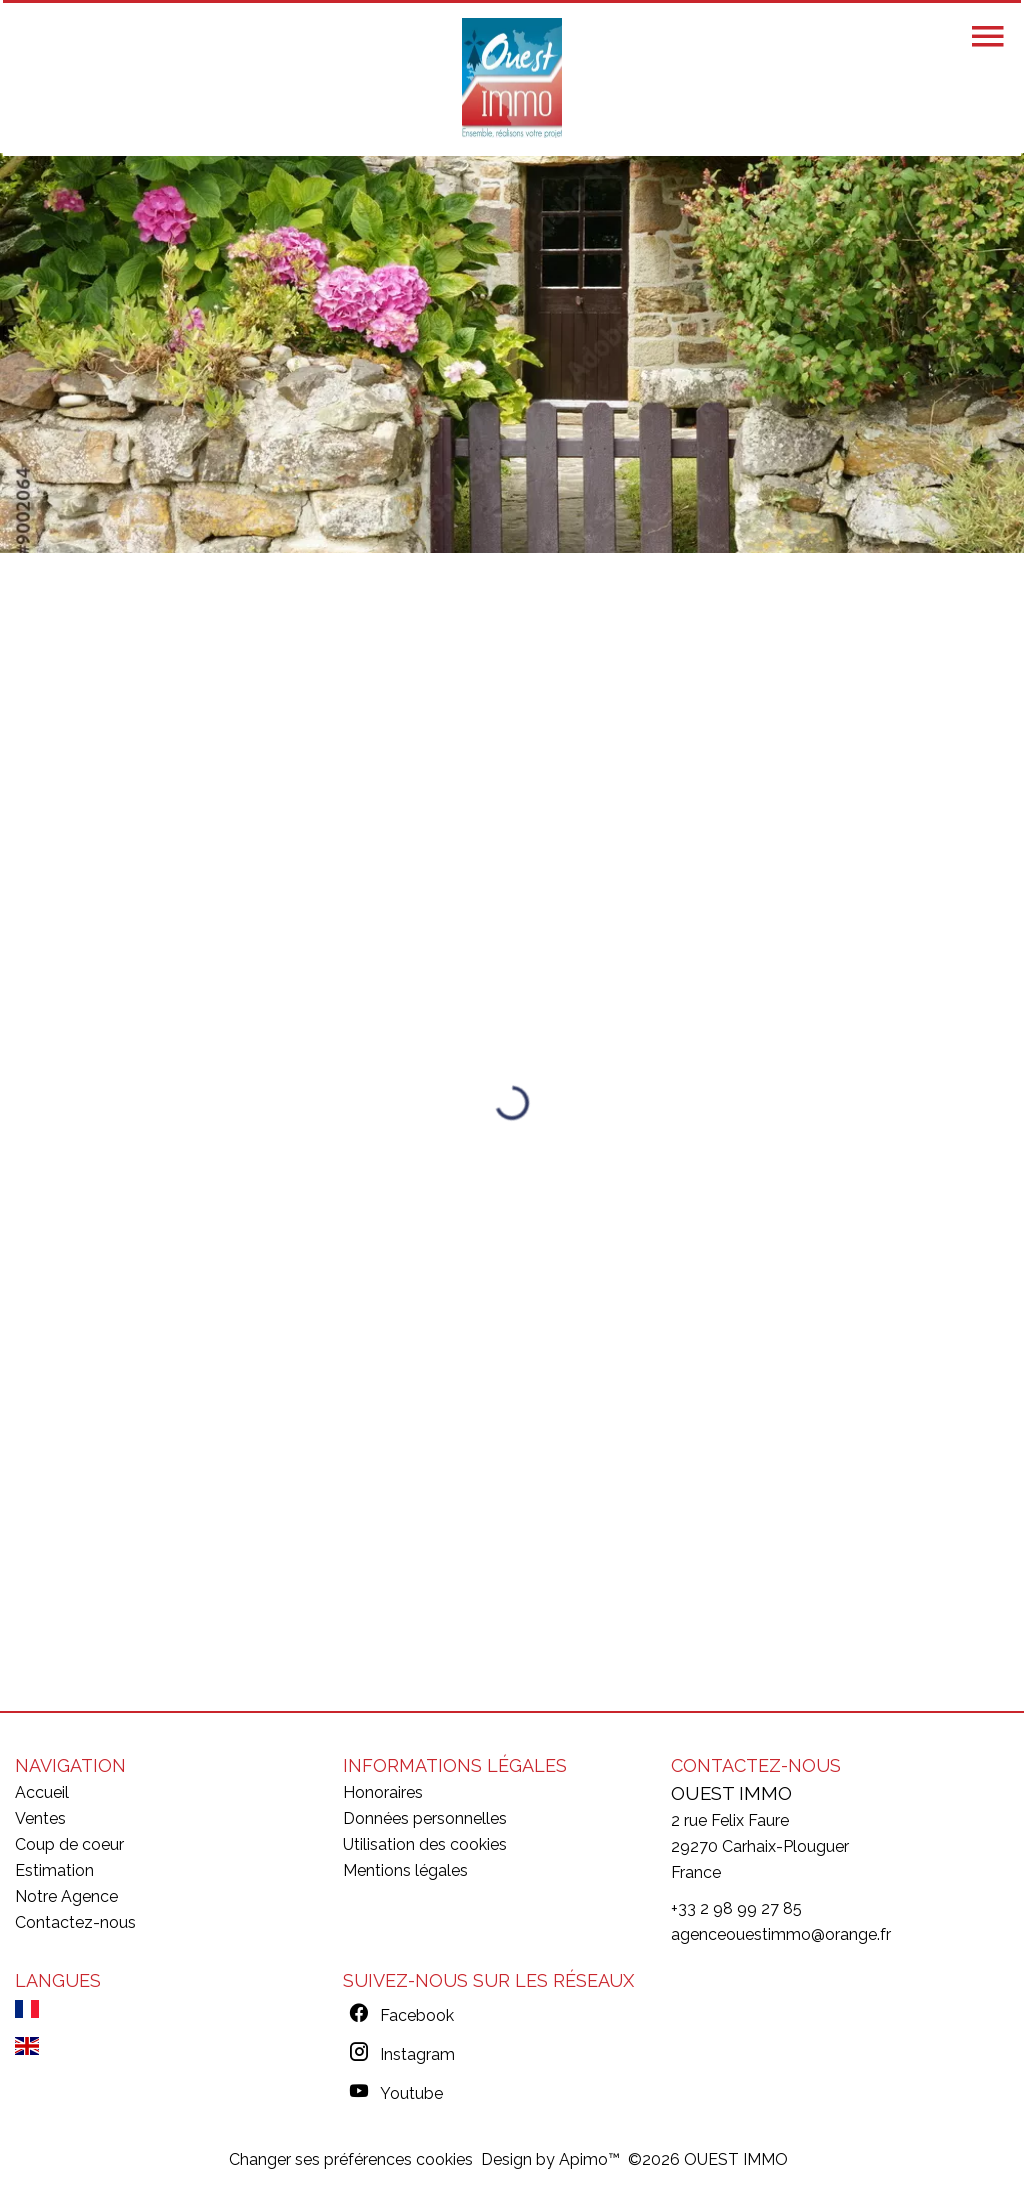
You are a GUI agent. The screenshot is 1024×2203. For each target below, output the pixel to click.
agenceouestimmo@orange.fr (781, 1934)
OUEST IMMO (731, 1793)
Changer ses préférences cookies (351, 2159)
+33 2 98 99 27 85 (736, 1908)
